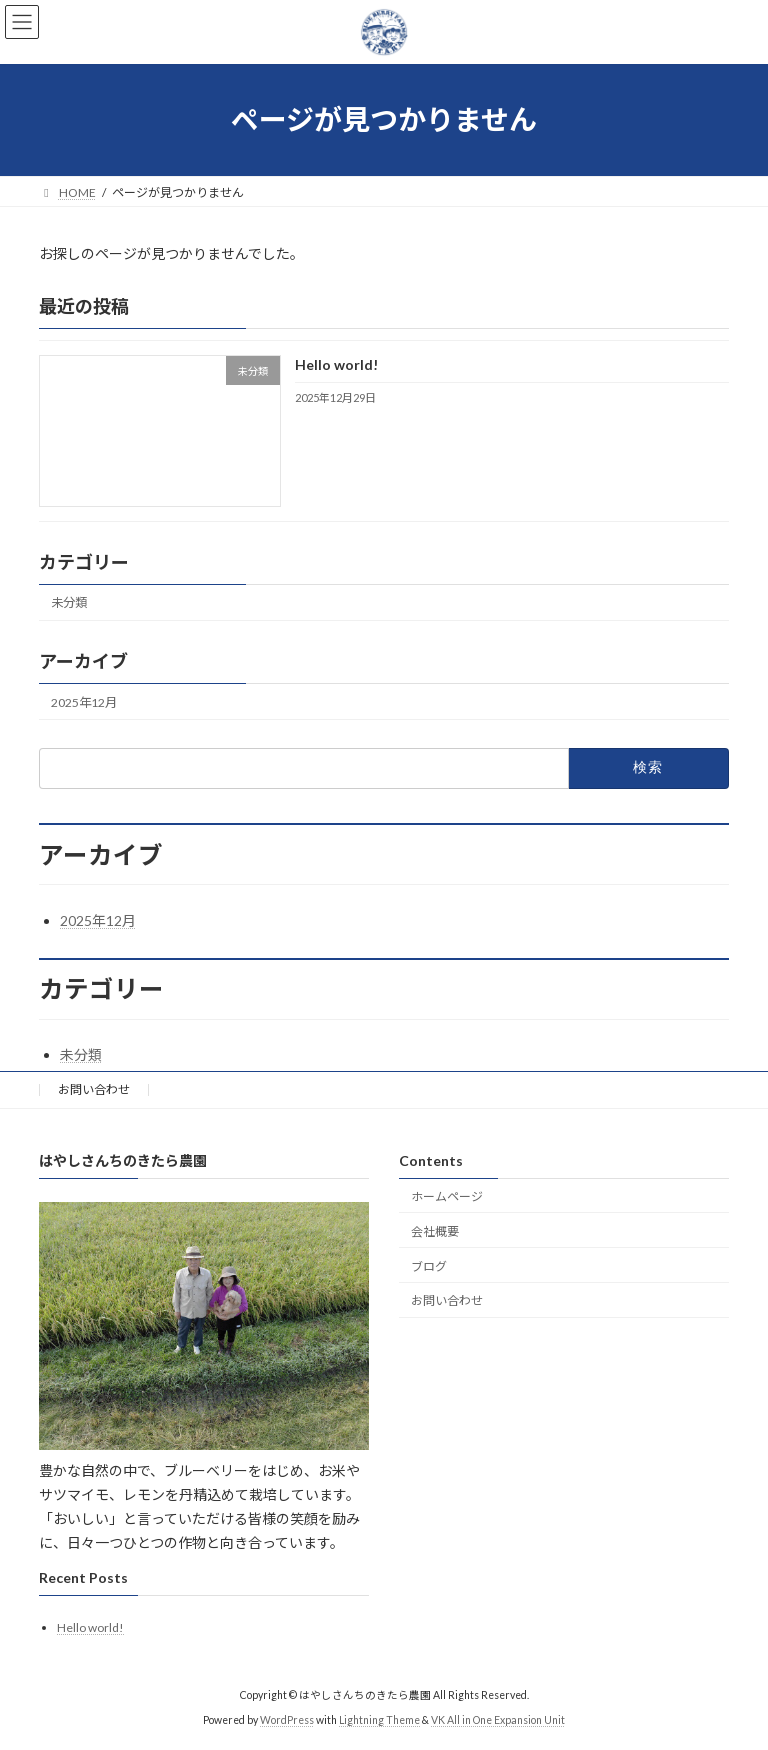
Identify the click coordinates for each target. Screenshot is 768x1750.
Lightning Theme (379, 1720)
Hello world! (336, 364)
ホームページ (447, 1196)
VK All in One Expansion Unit (498, 1720)
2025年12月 (84, 701)
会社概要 (435, 1231)
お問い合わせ (94, 1089)
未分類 (69, 602)
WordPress (287, 1720)
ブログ (429, 1266)
